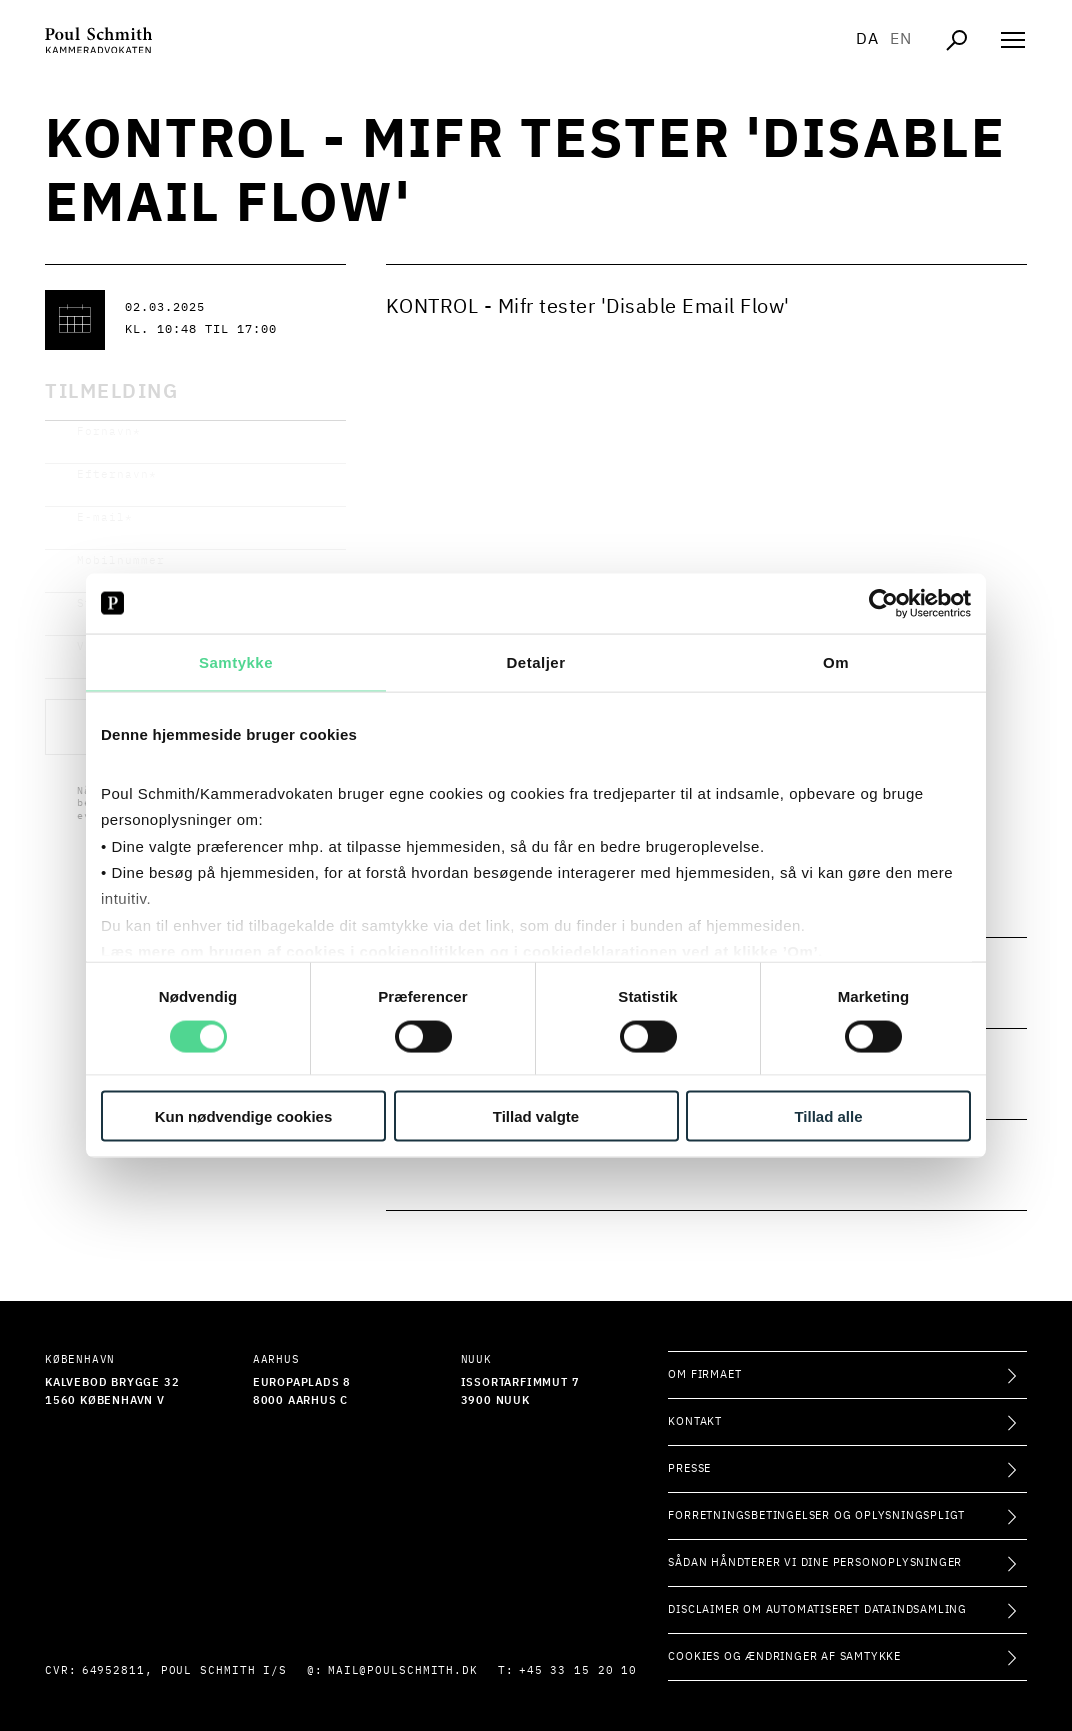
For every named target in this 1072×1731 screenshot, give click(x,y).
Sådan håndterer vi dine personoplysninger (815, 1562)
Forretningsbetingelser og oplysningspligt (816, 1515)
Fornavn (109, 431)
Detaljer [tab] (535, 661)
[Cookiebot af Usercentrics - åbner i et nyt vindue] (883, 603)
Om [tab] (836, 661)
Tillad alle (828, 1116)
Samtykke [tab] (236, 661)
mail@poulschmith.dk (403, 1670)
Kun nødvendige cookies (244, 1116)
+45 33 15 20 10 (578, 1670)
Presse (689, 1468)
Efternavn (117, 474)
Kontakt (695, 1421)
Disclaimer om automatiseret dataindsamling (817, 1609)
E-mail (105, 517)
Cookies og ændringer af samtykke (784, 1656)
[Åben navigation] (1013, 40)
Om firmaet (704, 1374)
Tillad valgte (536, 1116)
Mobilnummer (121, 560)
